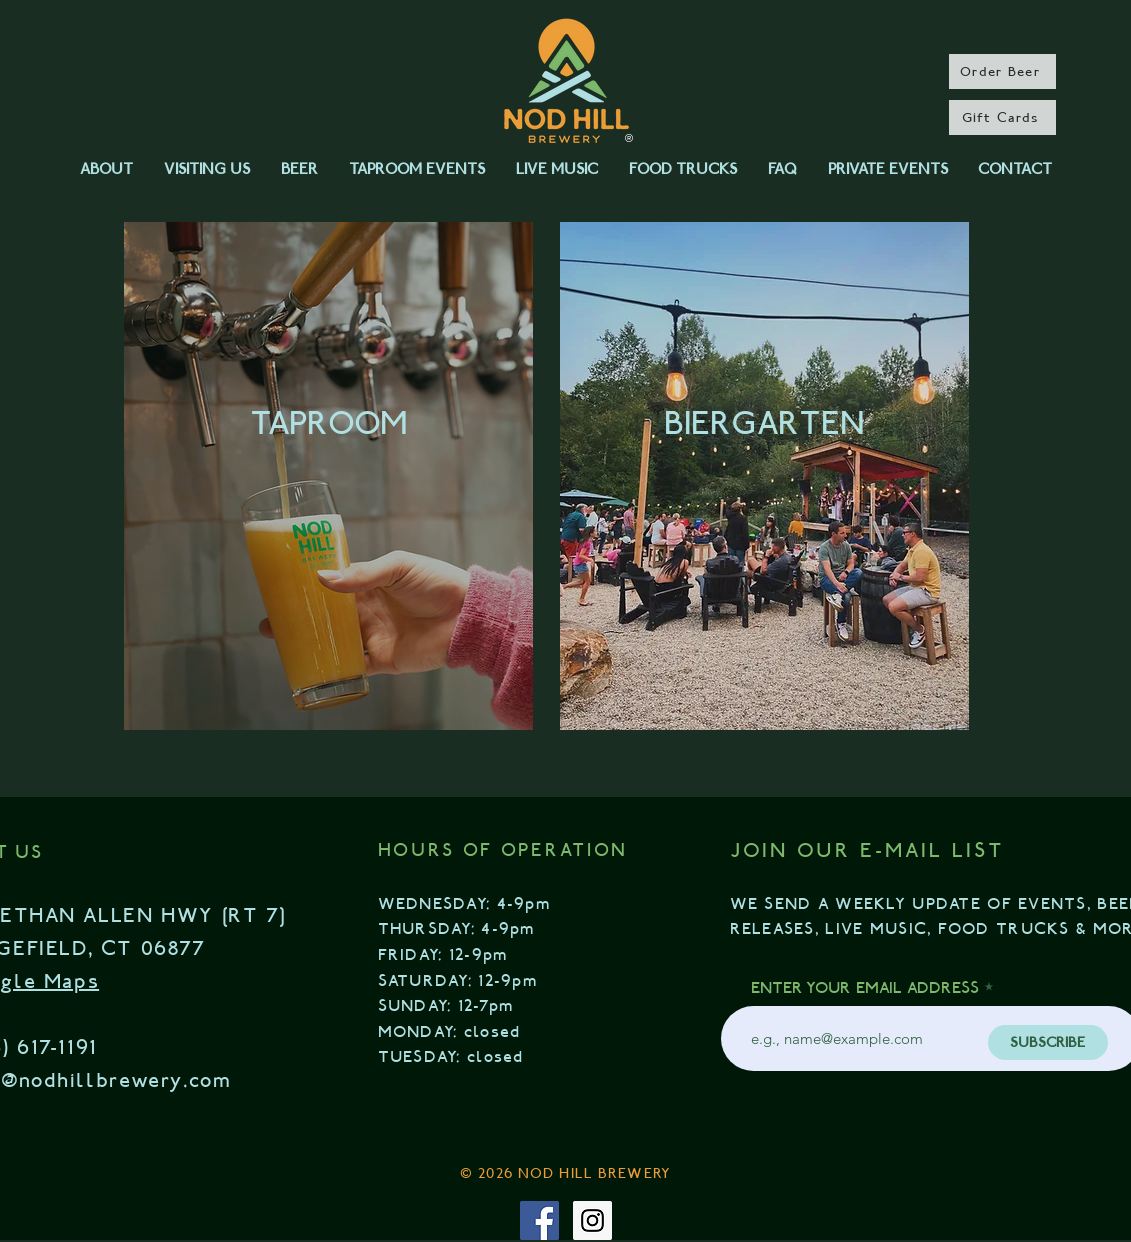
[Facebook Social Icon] (539, 1220)
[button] (107, 169)
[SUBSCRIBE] (1048, 1042)
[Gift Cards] (1002, 117)
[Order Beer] (1002, 71)
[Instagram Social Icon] (592, 1220)
